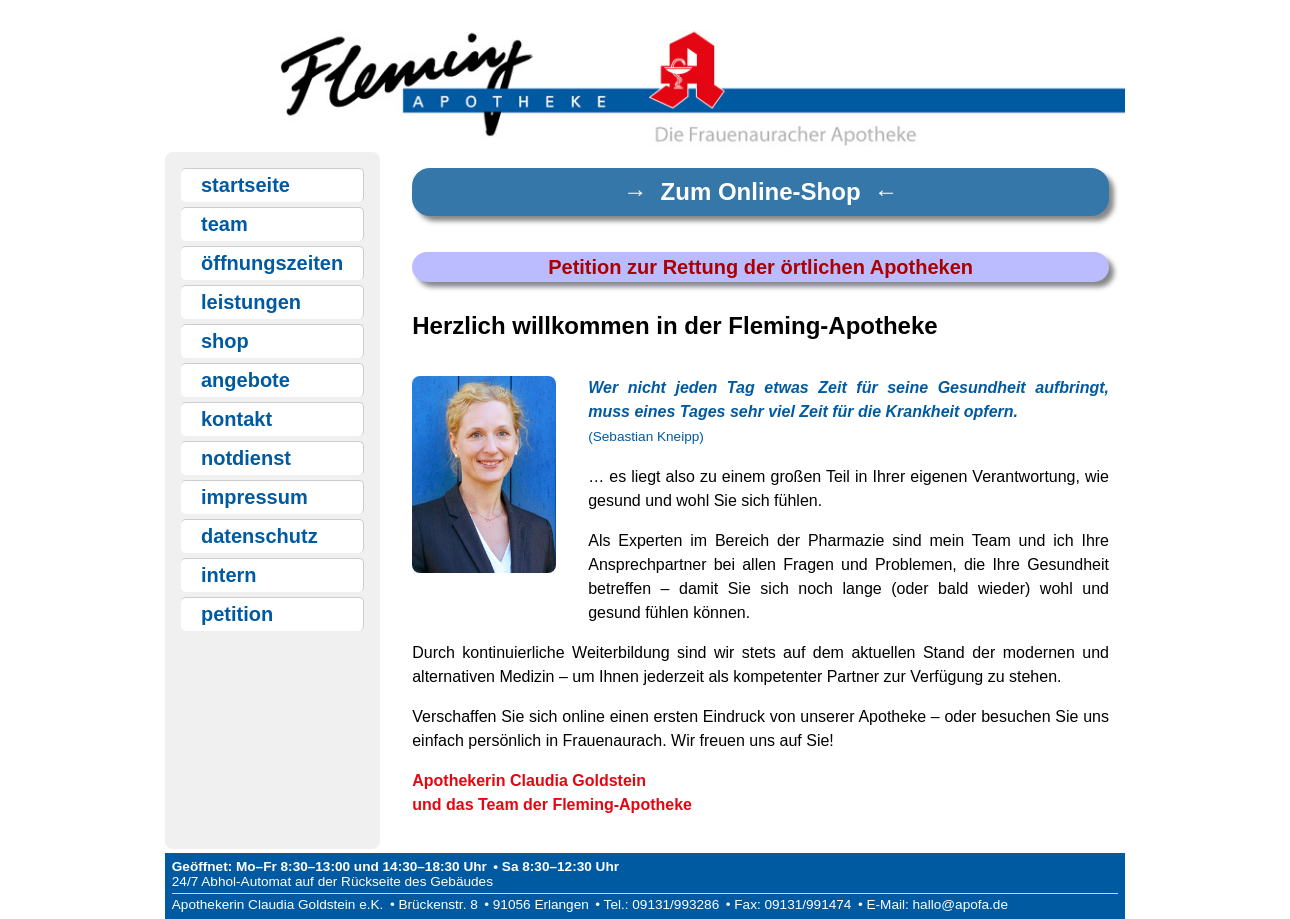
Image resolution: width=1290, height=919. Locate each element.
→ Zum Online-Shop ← (760, 191)
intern (229, 575)
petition (237, 614)
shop (225, 341)
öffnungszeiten (272, 263)
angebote (245, 380)
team (224, 224)
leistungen (251, 302)
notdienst (246, 458)
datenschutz (259, 536)
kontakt (236, 419)
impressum (254, 497)
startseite (245, 185)
